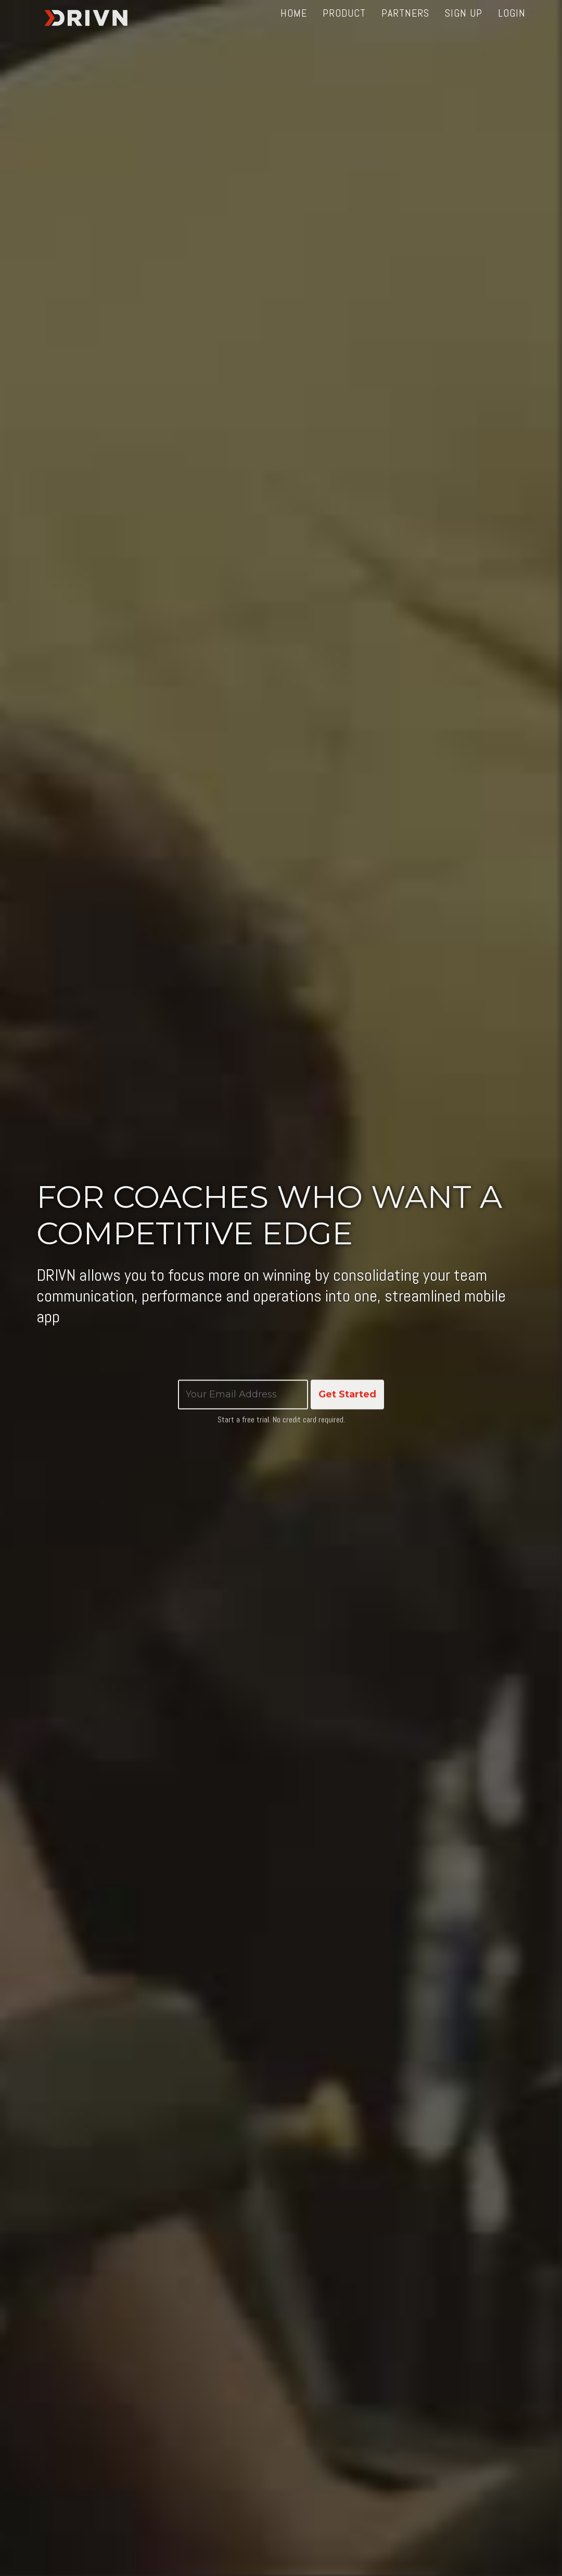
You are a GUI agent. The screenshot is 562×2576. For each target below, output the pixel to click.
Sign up (463, 26)
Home (293, 26)
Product (344, 26)
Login (512, 26)
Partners (405, 26)
